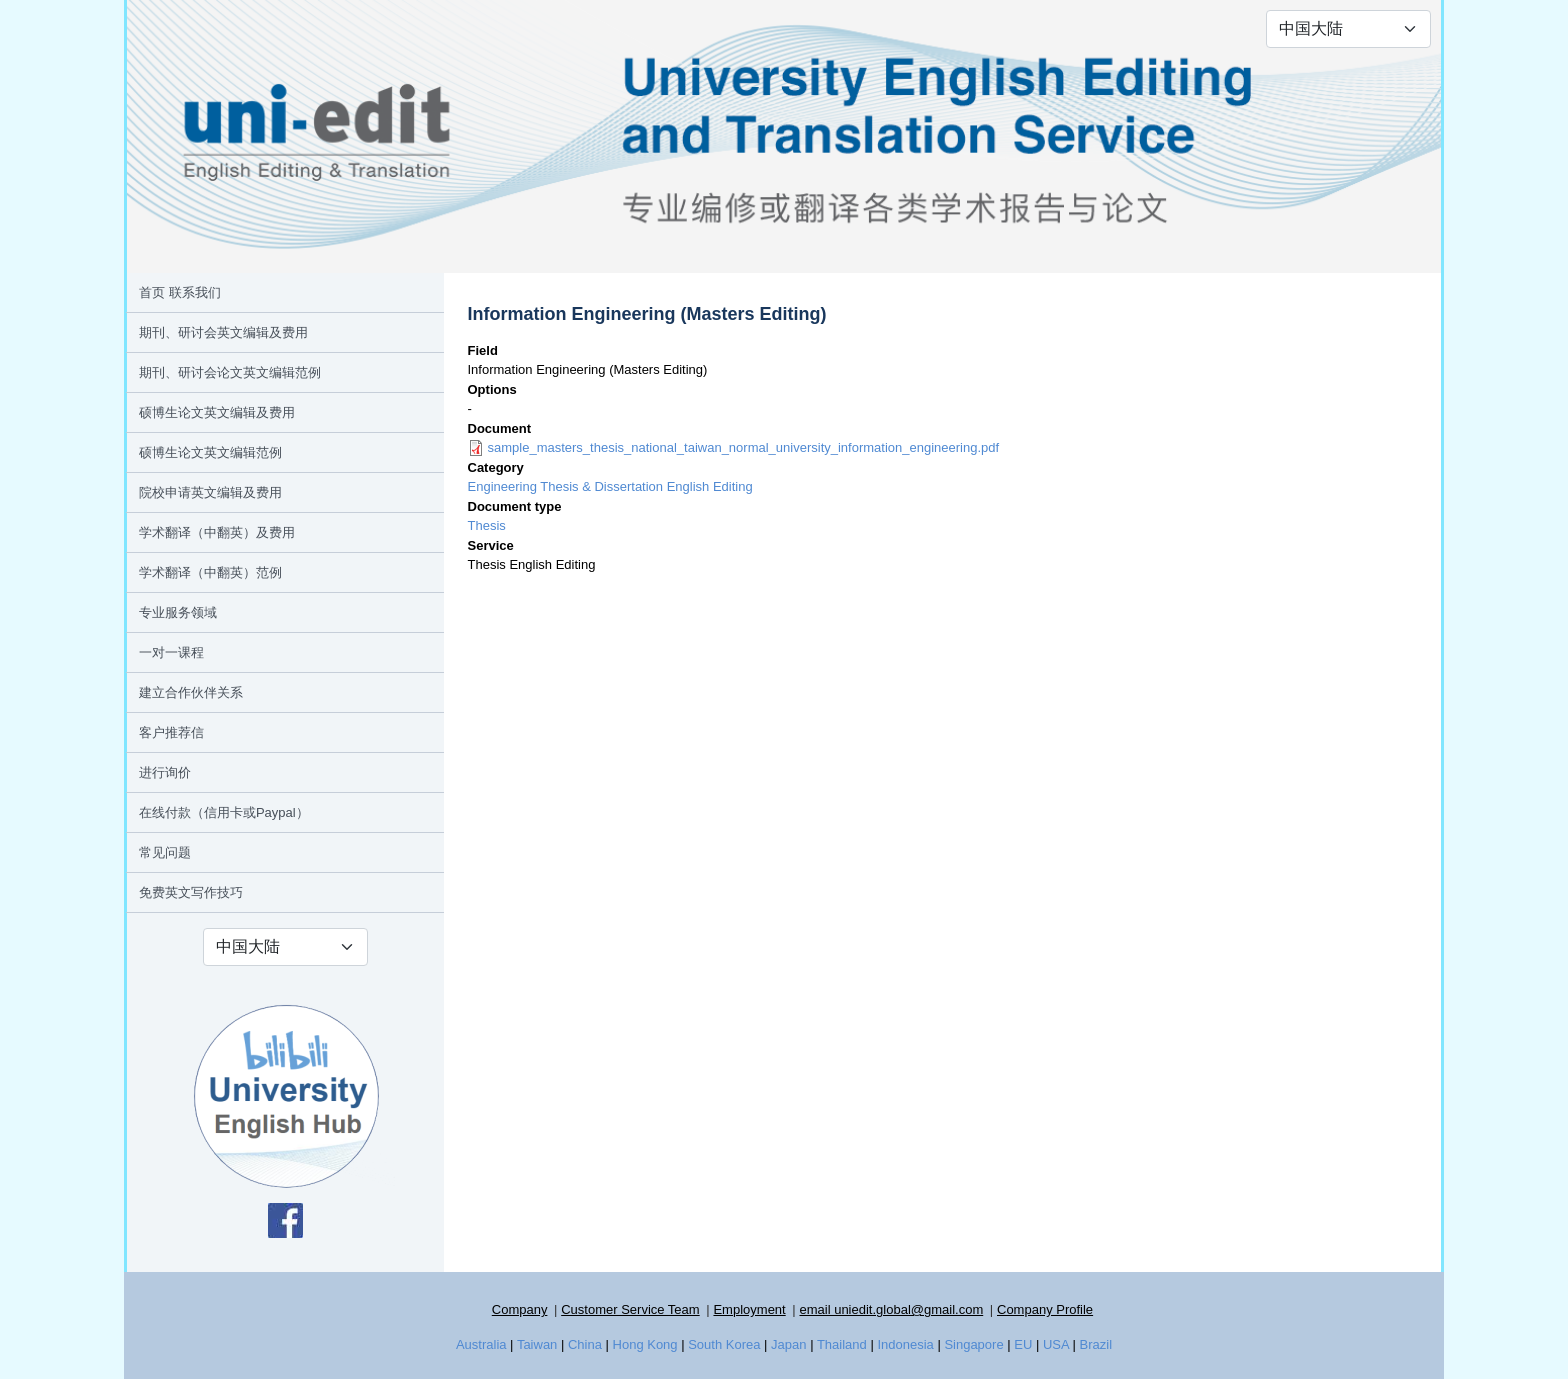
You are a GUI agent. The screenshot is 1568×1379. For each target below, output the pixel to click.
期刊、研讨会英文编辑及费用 (223, 332)
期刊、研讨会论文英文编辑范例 (230, 372)
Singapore (973, 1344)
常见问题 (165, 852)
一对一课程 (171, 652)
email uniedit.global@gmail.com (891, 1309)
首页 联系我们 (180, 292)
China (585, 1344)
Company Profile (1045, 1309)
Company (520, 1309)
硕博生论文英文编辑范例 (210, 452)
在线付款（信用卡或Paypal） (224, 812)
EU (1023, 1344)
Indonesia (905, 1344)
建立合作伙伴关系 (191, 692)
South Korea (724, 1344)
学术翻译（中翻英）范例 (210, 572)
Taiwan (537, 1344)
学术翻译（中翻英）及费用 (217, 532)
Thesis (487, 525)
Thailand (842, 1344)
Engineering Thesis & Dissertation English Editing (610, 486)
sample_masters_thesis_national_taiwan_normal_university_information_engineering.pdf (744, 447)
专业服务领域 (178, 612)
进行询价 (165, 772)
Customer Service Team (630, 1309)
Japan (788, 1344)
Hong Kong (645, 1344)
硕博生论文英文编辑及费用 (217, 412)
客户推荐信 (171, 732)
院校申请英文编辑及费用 (210, 492)
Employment (749, 1309)
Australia (481, 1344)
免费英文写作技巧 (191, 892)
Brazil (1096, 1344)
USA (1056, 1344)
